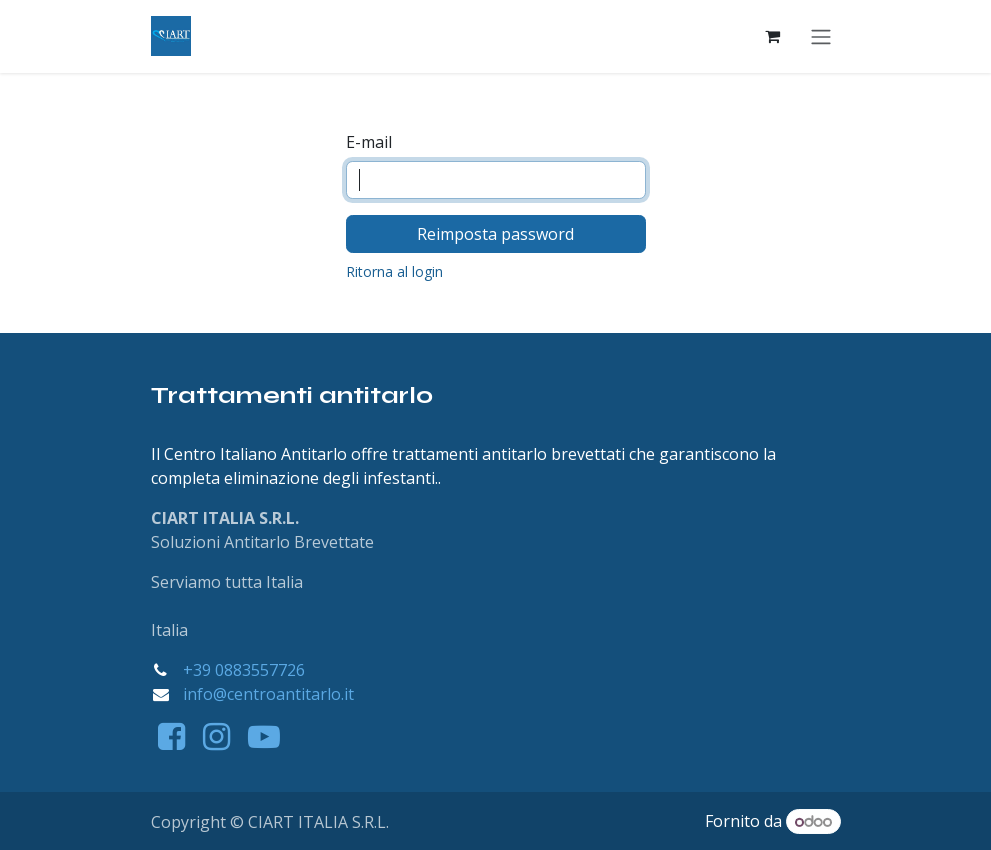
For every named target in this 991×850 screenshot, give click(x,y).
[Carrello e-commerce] (773, 37)
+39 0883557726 (244, 670)
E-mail (369, 143)
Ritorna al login (394, 272)
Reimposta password (495, 235)
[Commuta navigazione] (821, 37)
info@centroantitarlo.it (268, 694)
